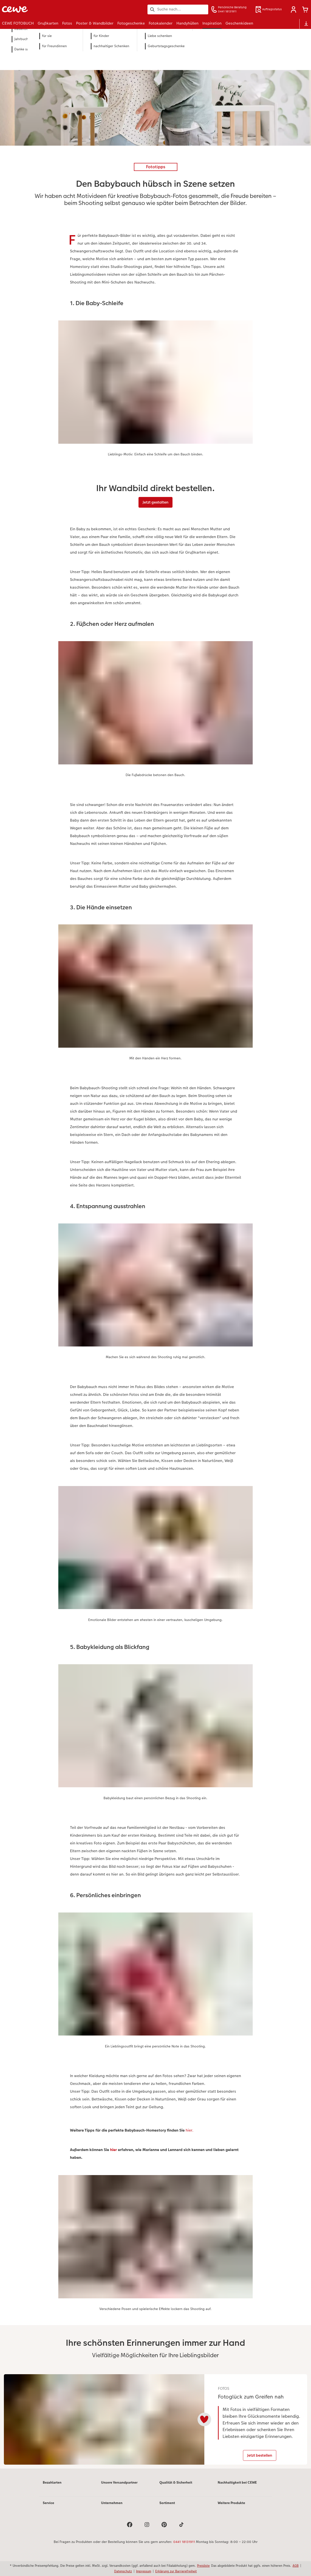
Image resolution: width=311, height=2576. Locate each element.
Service (48, 2509)
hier (114, 2149)
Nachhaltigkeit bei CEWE (237, 2488)
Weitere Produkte (231, 2509)
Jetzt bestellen (260, 2457)
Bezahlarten (52, 2488)
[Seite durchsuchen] (178, 9)
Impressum (143, 2571)
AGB (296, 2565)
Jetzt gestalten (155, 502)
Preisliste (203, 2565)
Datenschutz (123, 2571)
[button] (293, 9)
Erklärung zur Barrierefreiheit (176, 2571)
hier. (189, 2130)
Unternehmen (111, 2509)
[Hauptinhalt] (155, 1258)
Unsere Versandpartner (119, 2488)
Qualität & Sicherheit (175, 2488)
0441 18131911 (184, 2548)
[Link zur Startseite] (49, 9)
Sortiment (167, 2509)
